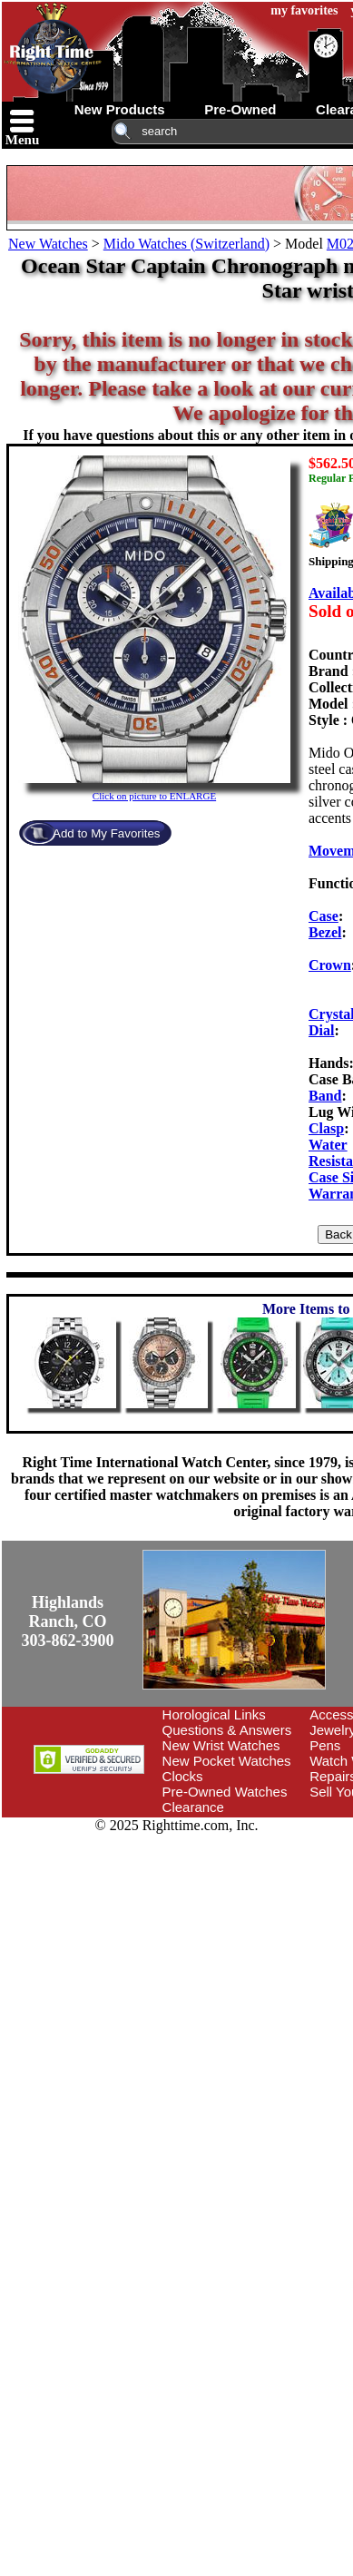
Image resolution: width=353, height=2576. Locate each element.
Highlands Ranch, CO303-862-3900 (68, 1621)
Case (323, 916)
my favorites (304, 10)
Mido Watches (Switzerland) (186, 243)
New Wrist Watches (221, 1745)
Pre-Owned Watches (225, 1791)
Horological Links (214, 1714)
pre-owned (240, 109)
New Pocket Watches (226, 1760)
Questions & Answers (227, 1730)
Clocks (182, 1776)
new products (119, 109)
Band (325, 1095)
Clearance (193, 1807)
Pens (324, 1745)
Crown (330, 965)
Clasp (326, 1128)
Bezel (325, 932)
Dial (321, 1030)
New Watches (48, 243)
